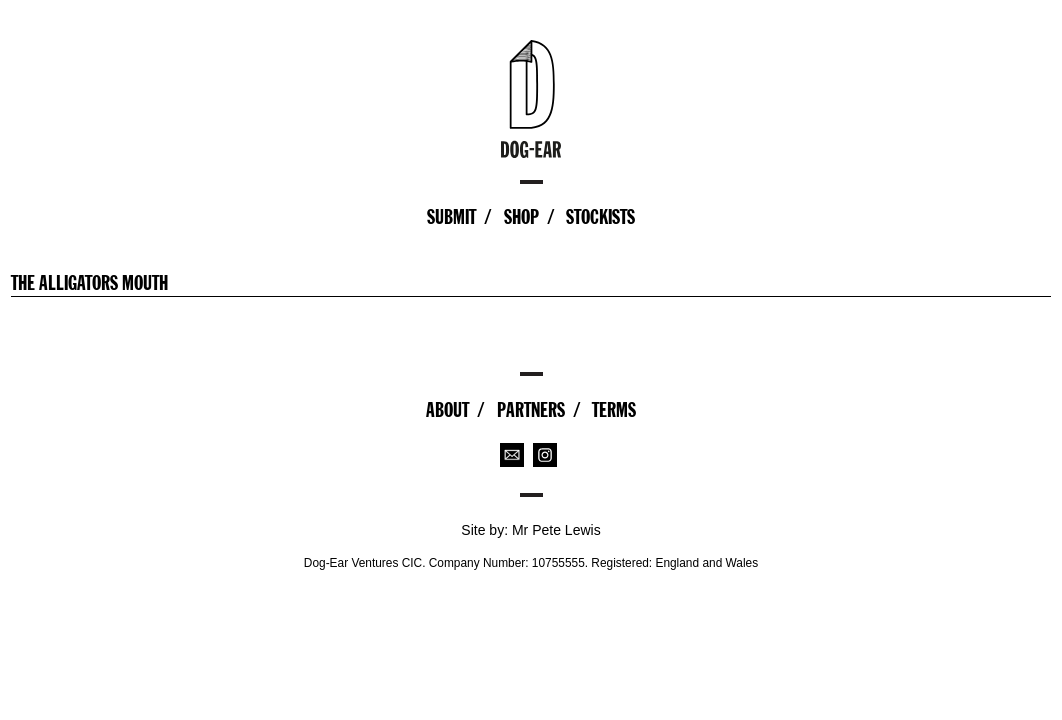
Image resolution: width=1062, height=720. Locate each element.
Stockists (600, 217)
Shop (521, 217)
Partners (531, 410)
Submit (451, 217)
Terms (614, 410)
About (447, 410)
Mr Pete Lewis (556, 530)
